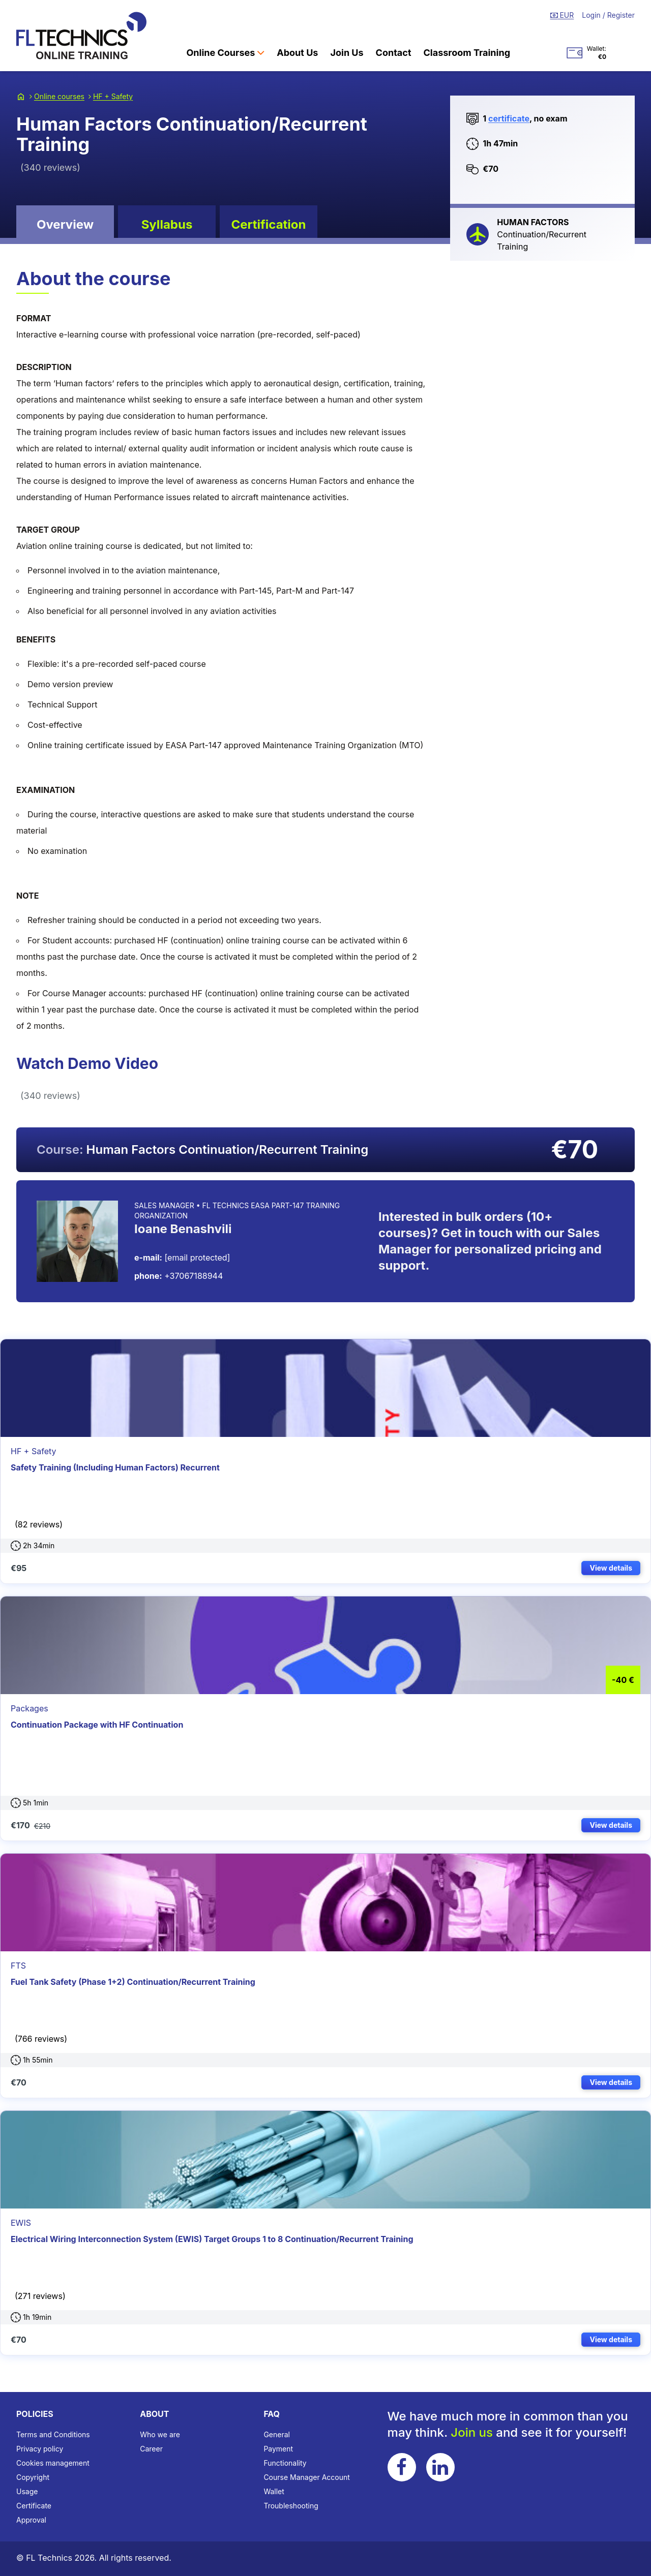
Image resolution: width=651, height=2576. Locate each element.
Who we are (160, 2434)
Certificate (33, 2505)
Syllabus (167, 224)
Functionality (284, 2463)
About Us (297, 52)
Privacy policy (39, 2448)
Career (151, 2448)
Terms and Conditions (53, 2434)
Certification (268, 224)
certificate (508, 118)
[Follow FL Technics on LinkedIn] (440, 2467)
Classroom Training (466, 52)
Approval (31, 2520)
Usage (27, 2491)
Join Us (346, 52)
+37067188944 (178, 1276)
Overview (65, 224)
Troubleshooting (290, 2505)
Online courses (59, 96)
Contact (393, 52)
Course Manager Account (306, 2477)
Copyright (32, 2477)
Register (621, 15)
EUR (562, 15)
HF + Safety (113, 96)
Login (592, 15)
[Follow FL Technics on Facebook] (402, 2467)
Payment (278, 2448)
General (276, 2434)
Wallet (273, 2491)
